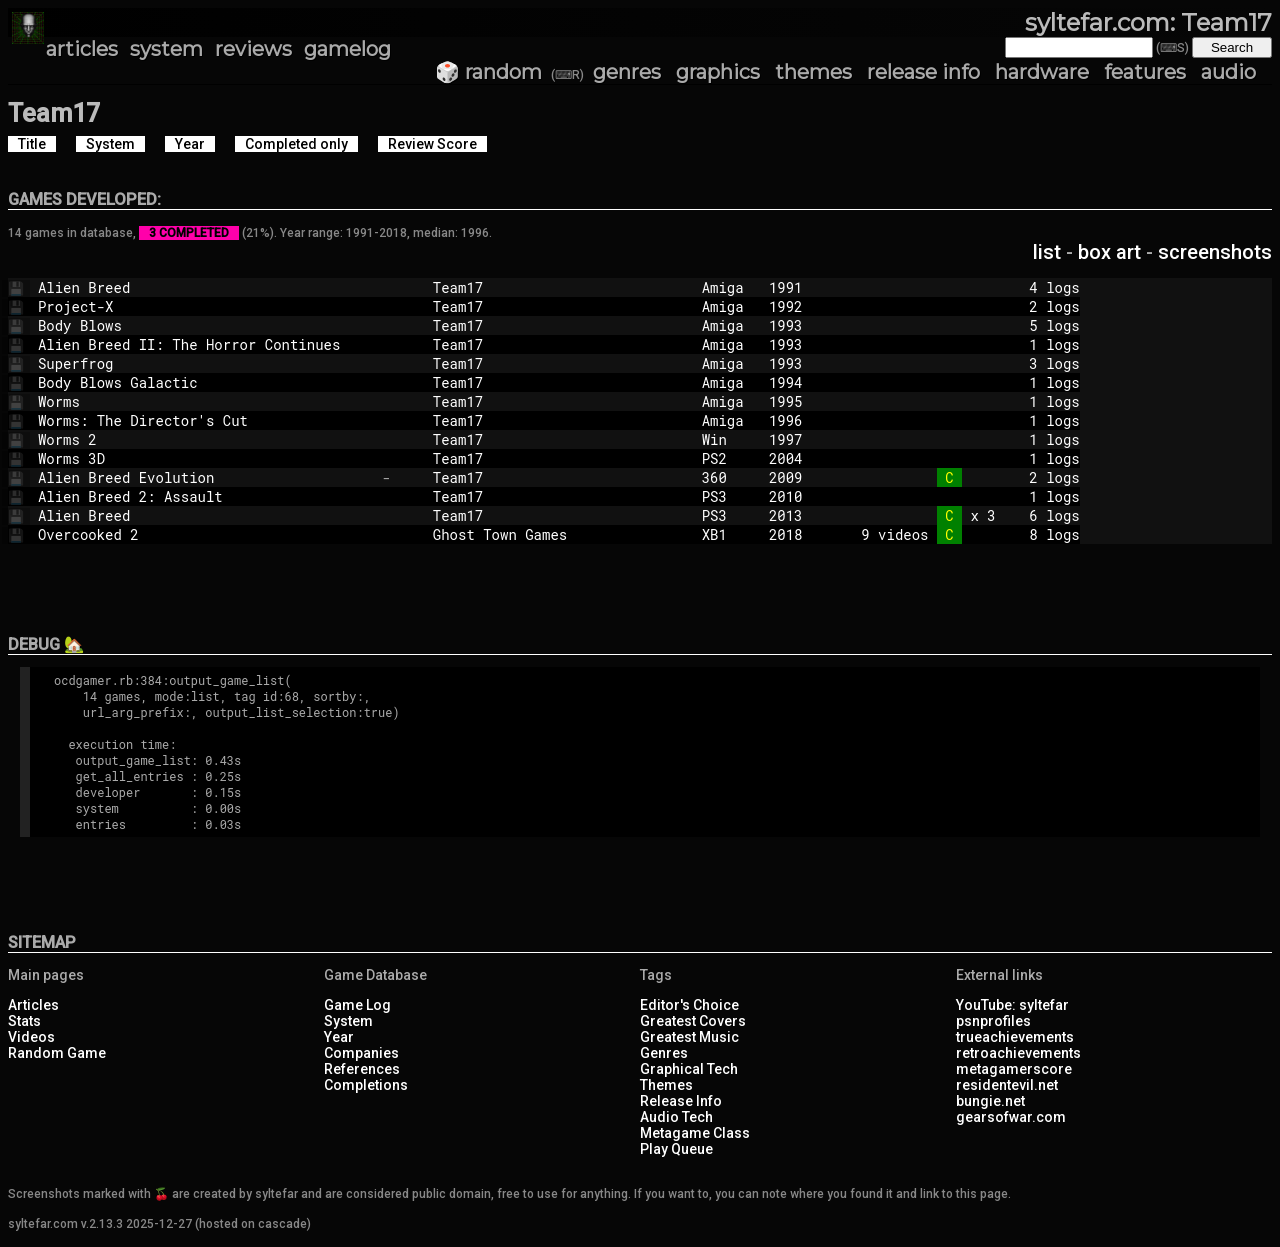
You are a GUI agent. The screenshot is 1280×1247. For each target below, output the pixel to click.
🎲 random (488, 72)
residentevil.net (1007, 1085)
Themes (666, 1085)
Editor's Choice (689, 1005)
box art (1109, 252)
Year (339, 1037)
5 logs (958, 325)
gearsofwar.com (1011, 1117)
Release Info (681, 1101)
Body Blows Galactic (206, 382)
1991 (786, 287)
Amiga (727, 287)
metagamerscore (1014, 1069)
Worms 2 (206, 439)
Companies (361, 1053)
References (362, 1069)
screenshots (1215, 252)
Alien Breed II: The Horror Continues (206, 344)
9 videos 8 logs (958, 534)
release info (923, 72)
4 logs (958, 287)
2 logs (958, 306)
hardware (1042, 72)
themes (813, 72)
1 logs (958, 344)
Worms (206, 401)
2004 (786, 458)
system (166, 49)
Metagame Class (695, 1133)
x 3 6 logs (958, 515)
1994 (786, 382)
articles (82, 49)
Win (727, 439)
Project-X (206, 306)
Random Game (57, 1053)
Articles (33, 1005)
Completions (366, 1085)
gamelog (347, 49)
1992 (786, 306)
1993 (786, 325)
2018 (786, 534)
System (348, 1021)
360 (727, 477)
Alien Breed (206, 287)
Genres (664, 1053)
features (1145, 72)
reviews (253, 49)
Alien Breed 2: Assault (206, 496)
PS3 (727, 496)
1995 (786, 401)
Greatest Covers (693, 1021)
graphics (718, 72)
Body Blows (206, 325)
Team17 (559, 287)
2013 (786, 515)
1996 (786, 420)
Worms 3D (206, 458)
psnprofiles (993, 1021)
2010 (786, 496)
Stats (24, 1021)
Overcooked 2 (206, 534)
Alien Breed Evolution (206, 477)
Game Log (357, 1005)
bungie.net (990, 1101)
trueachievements (1015, 1037)
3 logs (958, 363)
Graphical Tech (689, 1069)
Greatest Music (689, 1037)
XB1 (727, 534)
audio (1228, 72)
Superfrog (206, 363)
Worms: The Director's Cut (206, 420)
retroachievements (1018, 1053)
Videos (31, 1037)
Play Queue (676, 1149)
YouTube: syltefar (1012, 1005)
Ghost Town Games (559, 534)
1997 (786, 439)
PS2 (727, 458)
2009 (786, 477)
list (1047, 252)
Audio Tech (676, 1117)
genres (627, 72)
